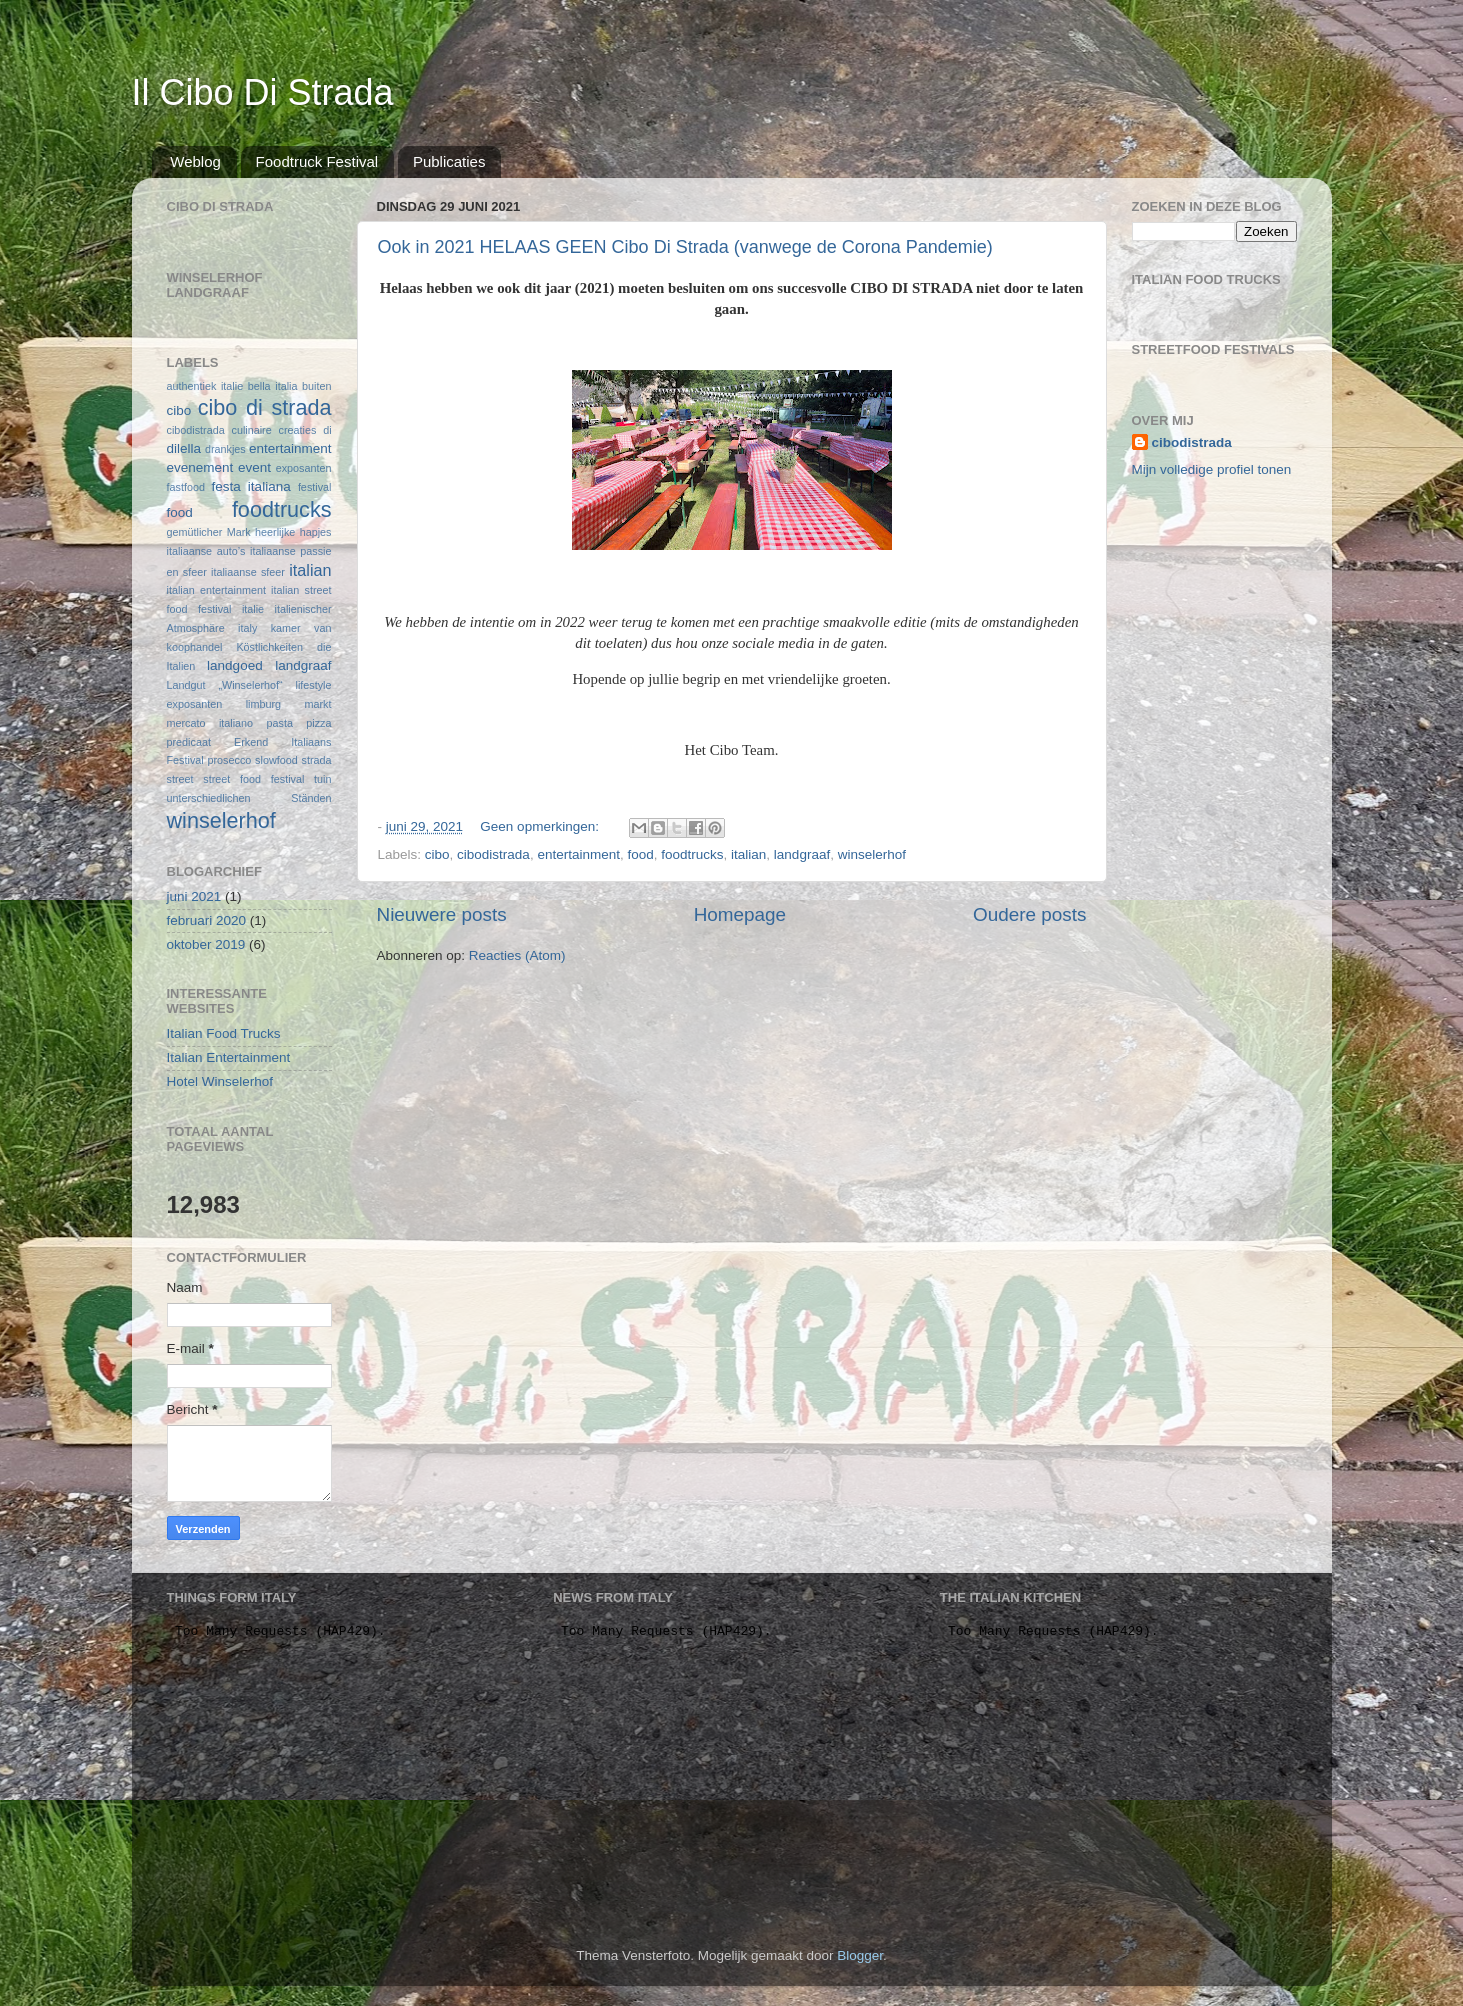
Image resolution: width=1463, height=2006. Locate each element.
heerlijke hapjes (293, 532)
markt (318, 704)
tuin (322, 779)
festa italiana (250, 486)
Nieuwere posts (442, 914)
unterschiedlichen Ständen (249, 798)
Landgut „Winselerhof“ (225, 685)
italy (247, 628)
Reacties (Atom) (517, 955)
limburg (263, 704)
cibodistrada (493, 854)
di (327, 430)
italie (253, 609)
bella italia (273, 386)
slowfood (276, 760)
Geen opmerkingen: (541, 826)
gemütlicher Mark (209, 532)
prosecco (229, 760)
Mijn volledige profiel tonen (1212, 469)
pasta (280, 723)
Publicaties (449, 161)
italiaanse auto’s (206, 551)
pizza (318, 723)
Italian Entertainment (229, 1057)
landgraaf (802, 854)
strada (316, 760)
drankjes (225, 449)
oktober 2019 (206, 944)
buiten (316, 386)
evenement (200, 467)
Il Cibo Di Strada (263, 92)
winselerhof (872, 854)
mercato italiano (210, 723)
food (640, 854)
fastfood (186, 487)
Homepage (740, 914)
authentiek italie (205, 386)
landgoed (235, 665)
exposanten (304, 468)
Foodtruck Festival (317, 161)
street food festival (253, 779)
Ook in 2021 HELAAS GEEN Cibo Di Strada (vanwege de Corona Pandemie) (685, 247)
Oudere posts (1029, 914)
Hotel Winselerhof (220, 1081)
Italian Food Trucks (224, 1033)
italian (748, 854)
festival (315, 487)
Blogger (860, 1955)
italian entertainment (216, 590)
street (180, 779)
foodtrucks (692, 854)
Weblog (195, 161)
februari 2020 (207, 920)
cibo (437, 854)
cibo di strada (265, 407)
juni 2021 (194, 896)
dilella (184, 448)
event (254, 467)
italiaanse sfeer (248, 572)
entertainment (578, 854)
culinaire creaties (274, 430)
